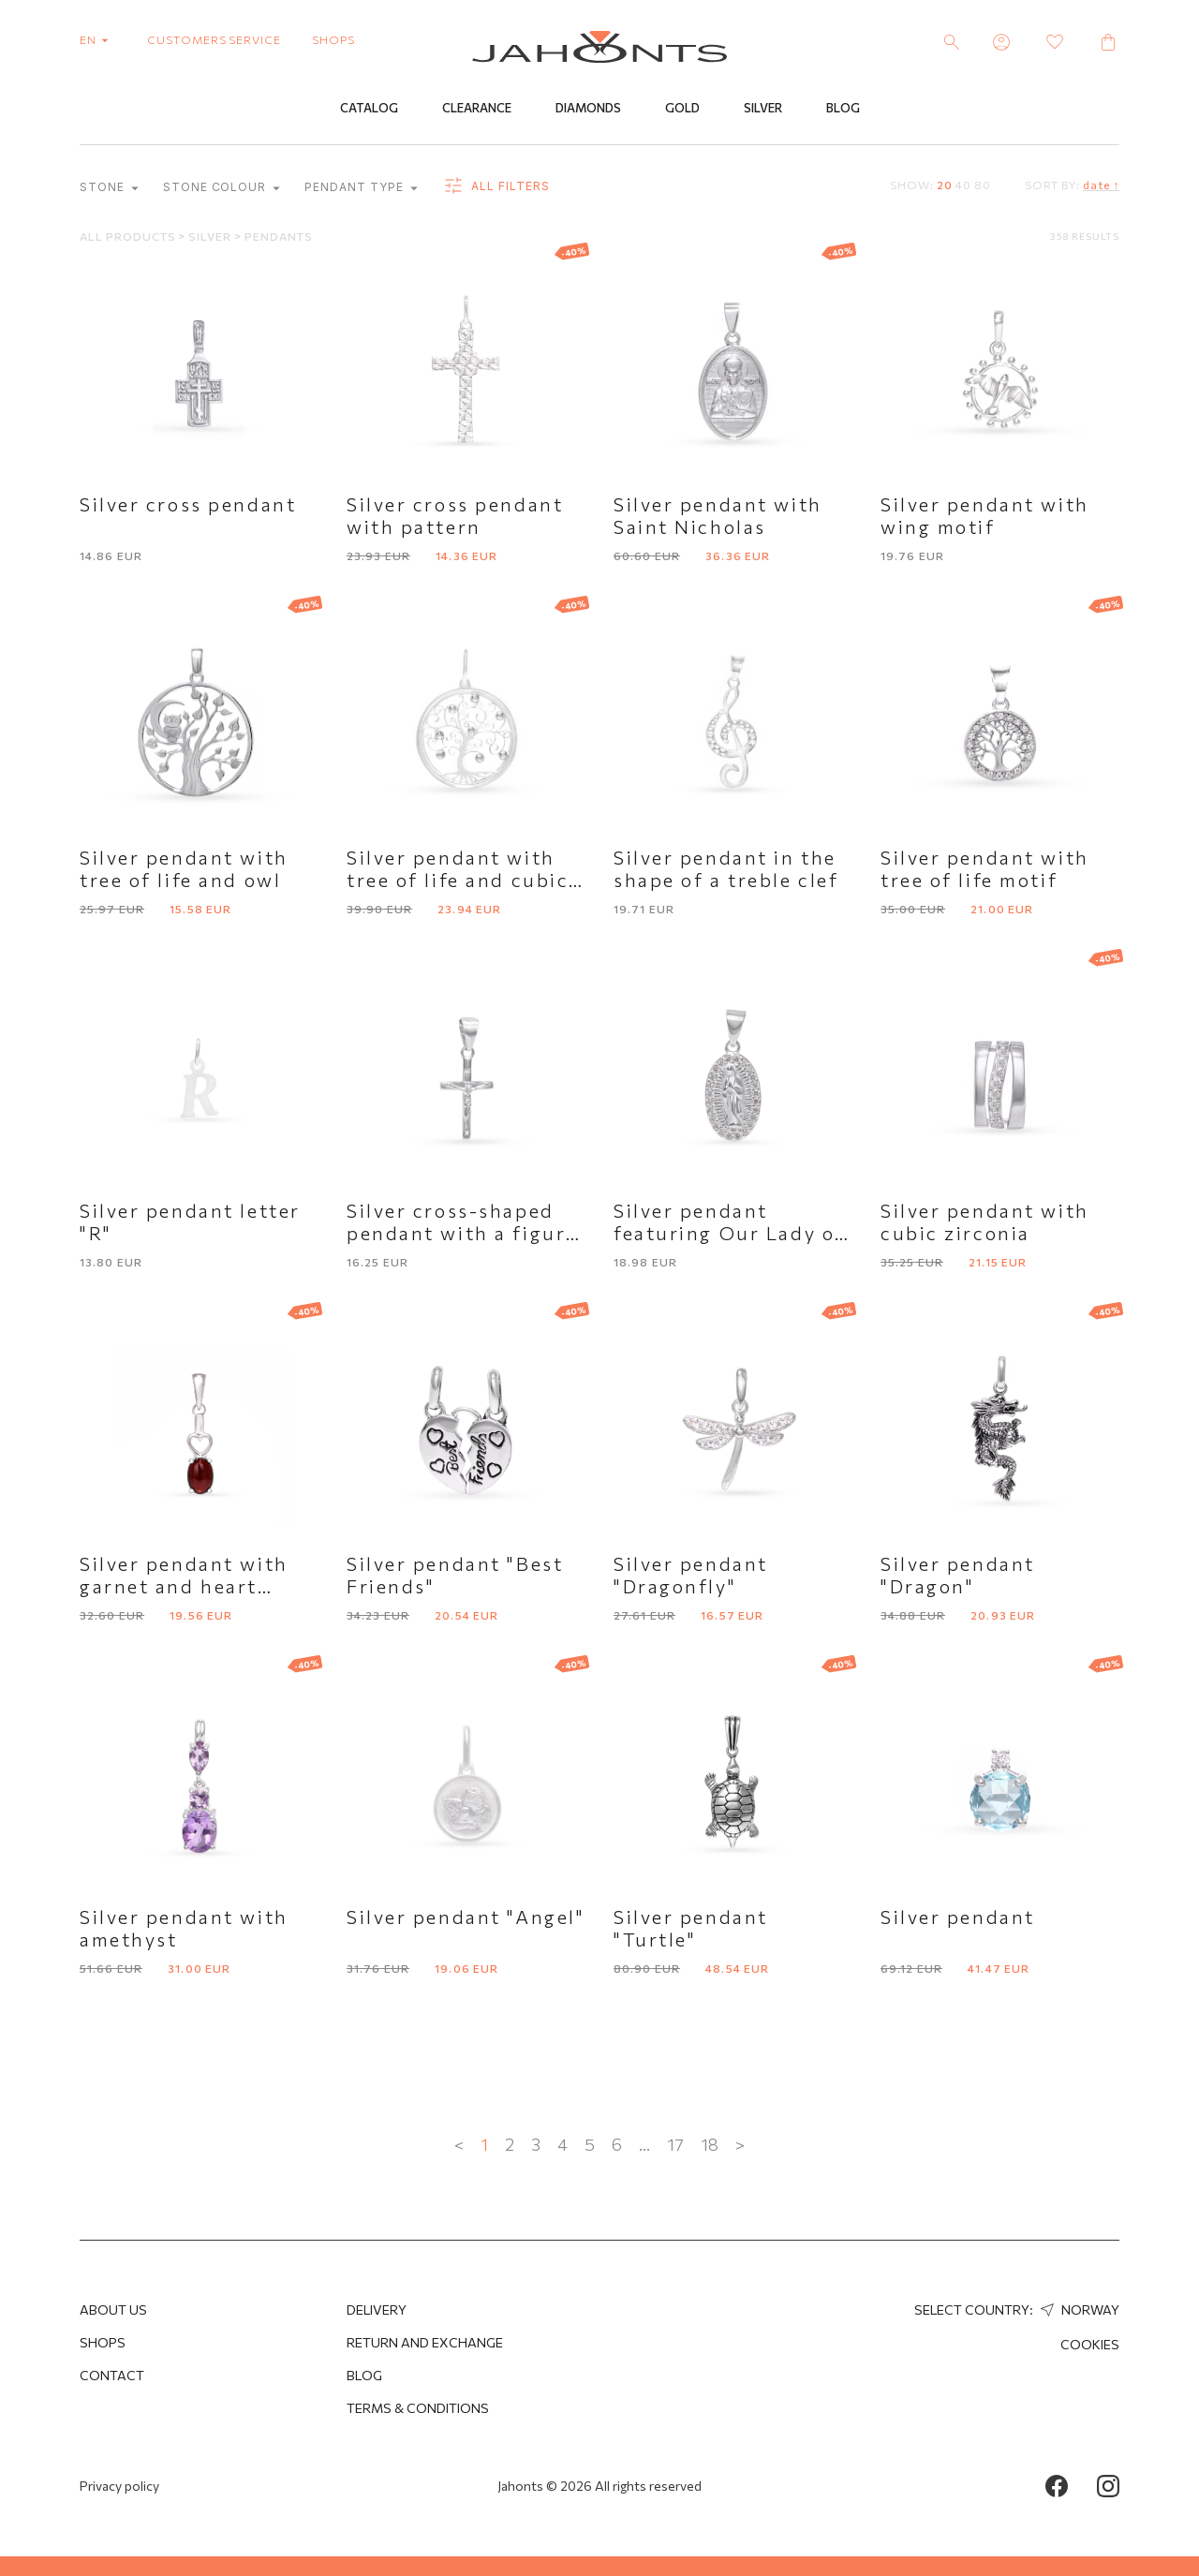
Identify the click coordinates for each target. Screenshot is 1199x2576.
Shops (103, 2342)
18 (709, 2145)
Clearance (476, 109)
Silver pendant (958, 1917)
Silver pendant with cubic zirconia (985, 1222)
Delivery (377, 2309)
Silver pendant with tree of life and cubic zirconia (458, 880)
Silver (763, 109)
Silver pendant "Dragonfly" (691, 1575)
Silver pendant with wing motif (985, 516)
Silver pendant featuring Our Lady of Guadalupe (729, 1233)
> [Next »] (740, 2145)
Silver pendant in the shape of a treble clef (726, 869)
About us (113, 2309)
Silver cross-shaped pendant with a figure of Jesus (462, 1233)
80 (982, 185)
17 (675, 2145)
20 (945, 185)
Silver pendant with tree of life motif (985, 869)
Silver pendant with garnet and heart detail (184, 1587)
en (98, 39)
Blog (843, 109)
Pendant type (360, 189)
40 (963, 185)
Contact (112, 2375)
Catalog (369, 109)
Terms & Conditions (418, 2408)
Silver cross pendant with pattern (455, 516)
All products (129, 237)
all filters (496, 187)
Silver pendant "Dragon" (958, 1575)
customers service (214, 39)
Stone (109, 189)
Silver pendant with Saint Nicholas (718, 516)
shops (333, 39)
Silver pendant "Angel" (466, 1917)
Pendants (278, 237)
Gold (682, 109)
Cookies (1089, 2344)
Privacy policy (119, 2486)
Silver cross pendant (188, 505)
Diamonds (588, 109)
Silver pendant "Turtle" (691, 1928)
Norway (1077, 2309)
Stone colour (221, 189)
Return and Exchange (425, 2342)
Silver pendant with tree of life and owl (184, 869)
